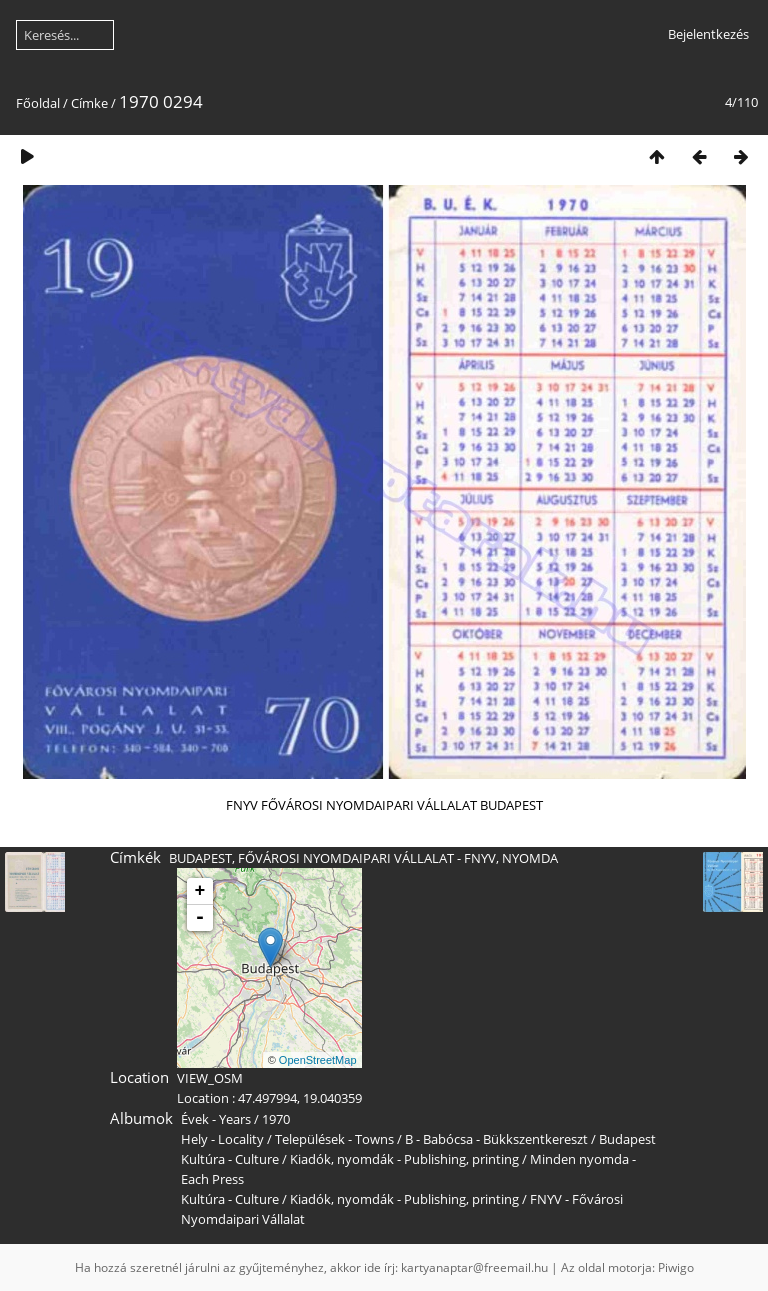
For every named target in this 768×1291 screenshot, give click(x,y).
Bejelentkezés (708, 34)
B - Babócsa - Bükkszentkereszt (496, 1139)
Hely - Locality (222, 1139)
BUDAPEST (200, 858)
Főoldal (38, 103)
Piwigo (676, 1267)
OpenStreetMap (318, 1060)
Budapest (627, 1139)
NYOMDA (530, 858)
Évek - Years (216, 1119)
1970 (276, 1119)
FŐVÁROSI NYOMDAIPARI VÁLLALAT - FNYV (367, 858)
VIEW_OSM (210, 1078)
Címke (89, 103)
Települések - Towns (334, 1139)
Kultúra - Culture (230, 1159)
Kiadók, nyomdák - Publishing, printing (404, 1159)
